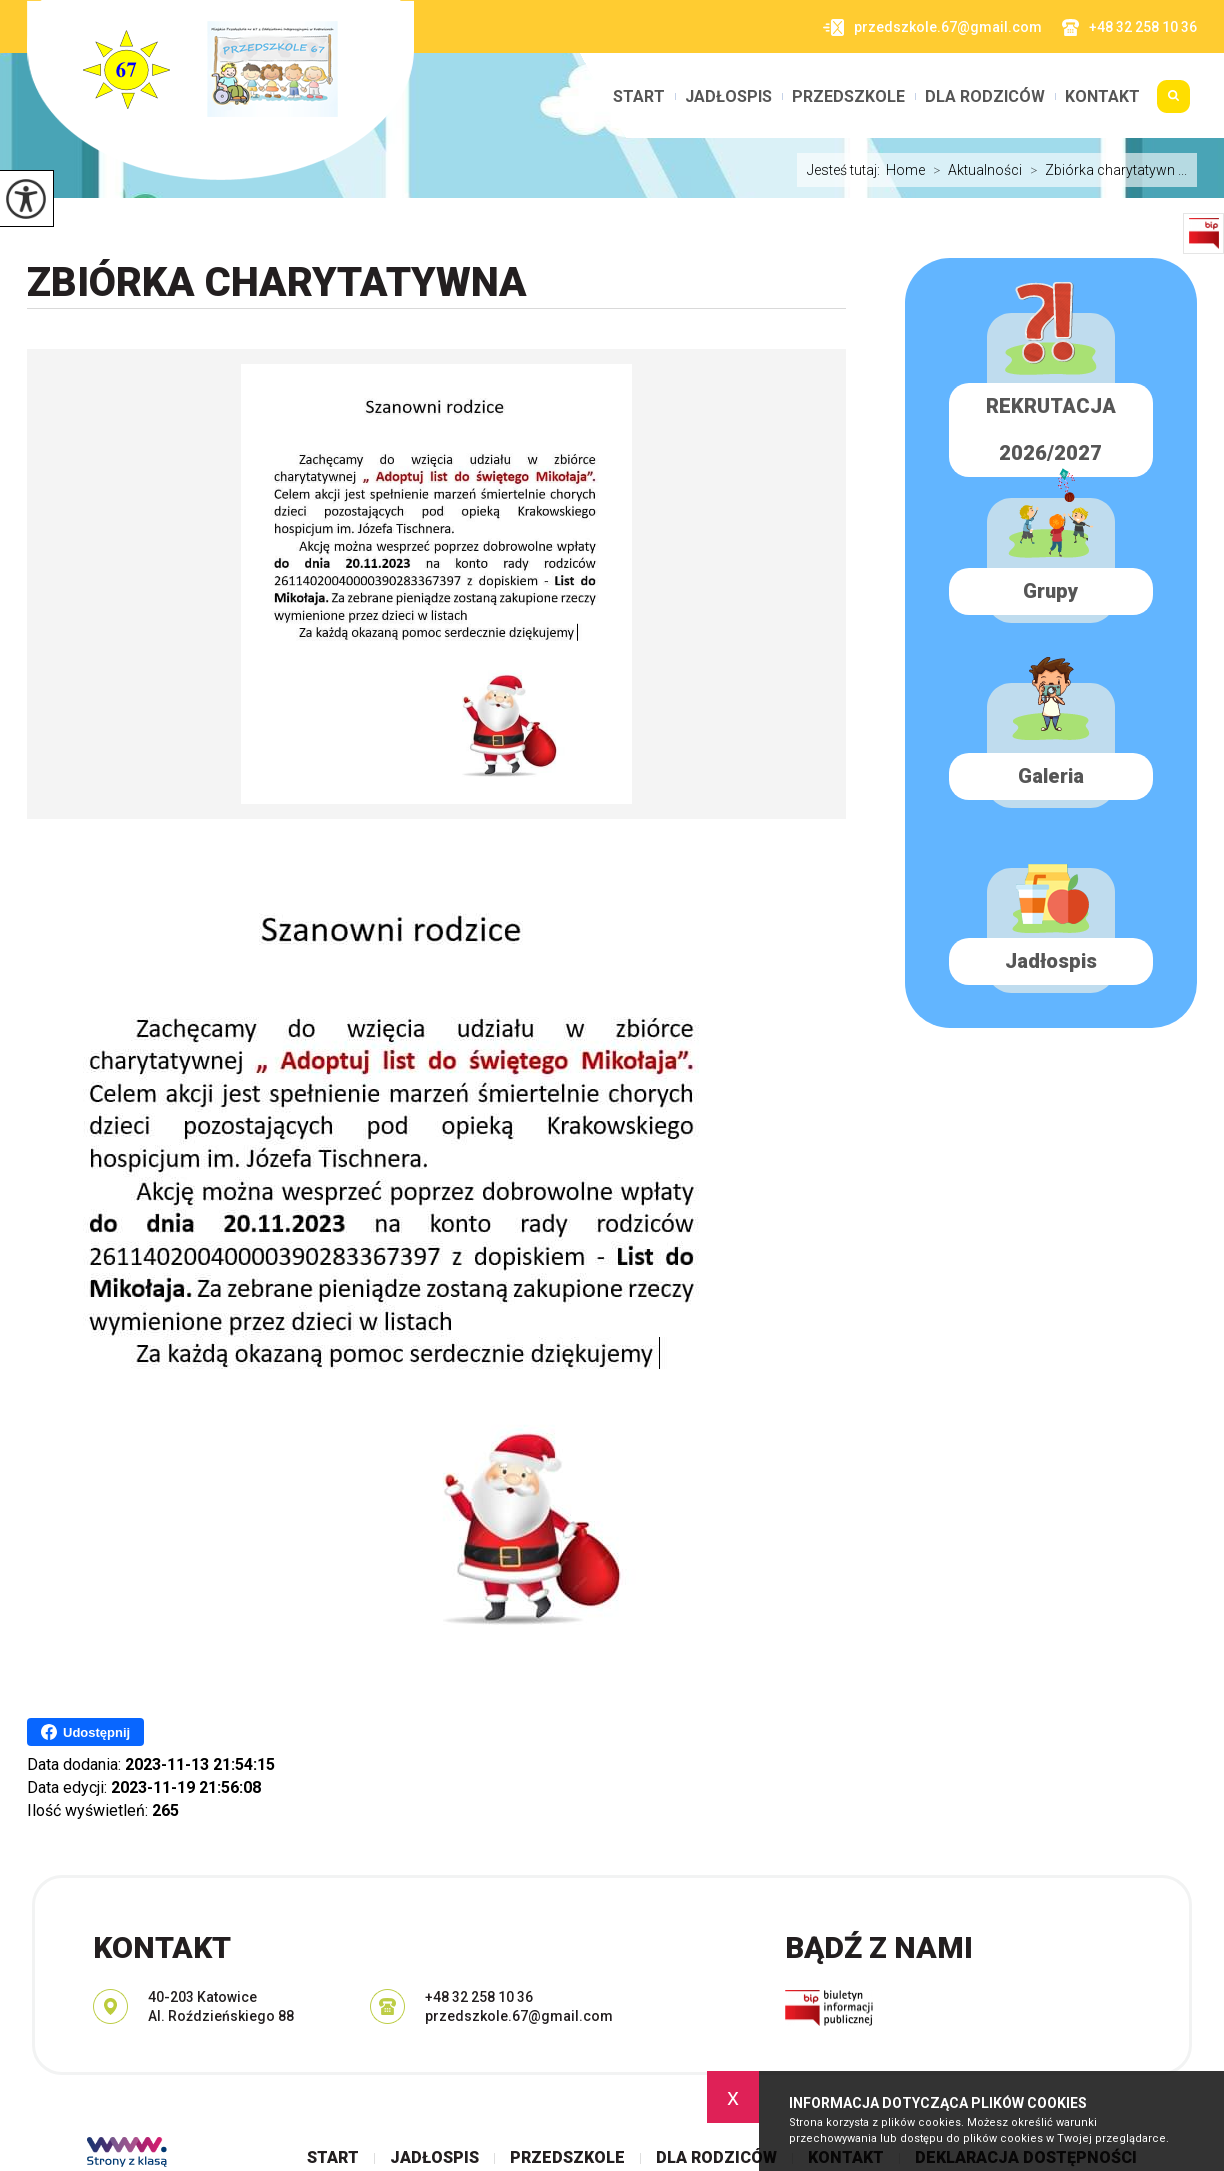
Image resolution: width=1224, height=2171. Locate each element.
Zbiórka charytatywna (277, 282)
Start (639, 97)
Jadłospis (728, 97)
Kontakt (1102, 97)
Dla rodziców (985, 97)
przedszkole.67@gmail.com (932, 27)
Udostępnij (85, 1732)
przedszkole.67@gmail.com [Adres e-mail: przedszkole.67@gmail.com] (519, 2016)
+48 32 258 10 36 (1129, 27)
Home (905, 170)
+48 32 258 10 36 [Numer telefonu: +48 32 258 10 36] (479, 1997)
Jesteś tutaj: (846, 170)
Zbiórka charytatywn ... (1104, 170)
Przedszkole (848, 97)
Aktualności (973, 170)
